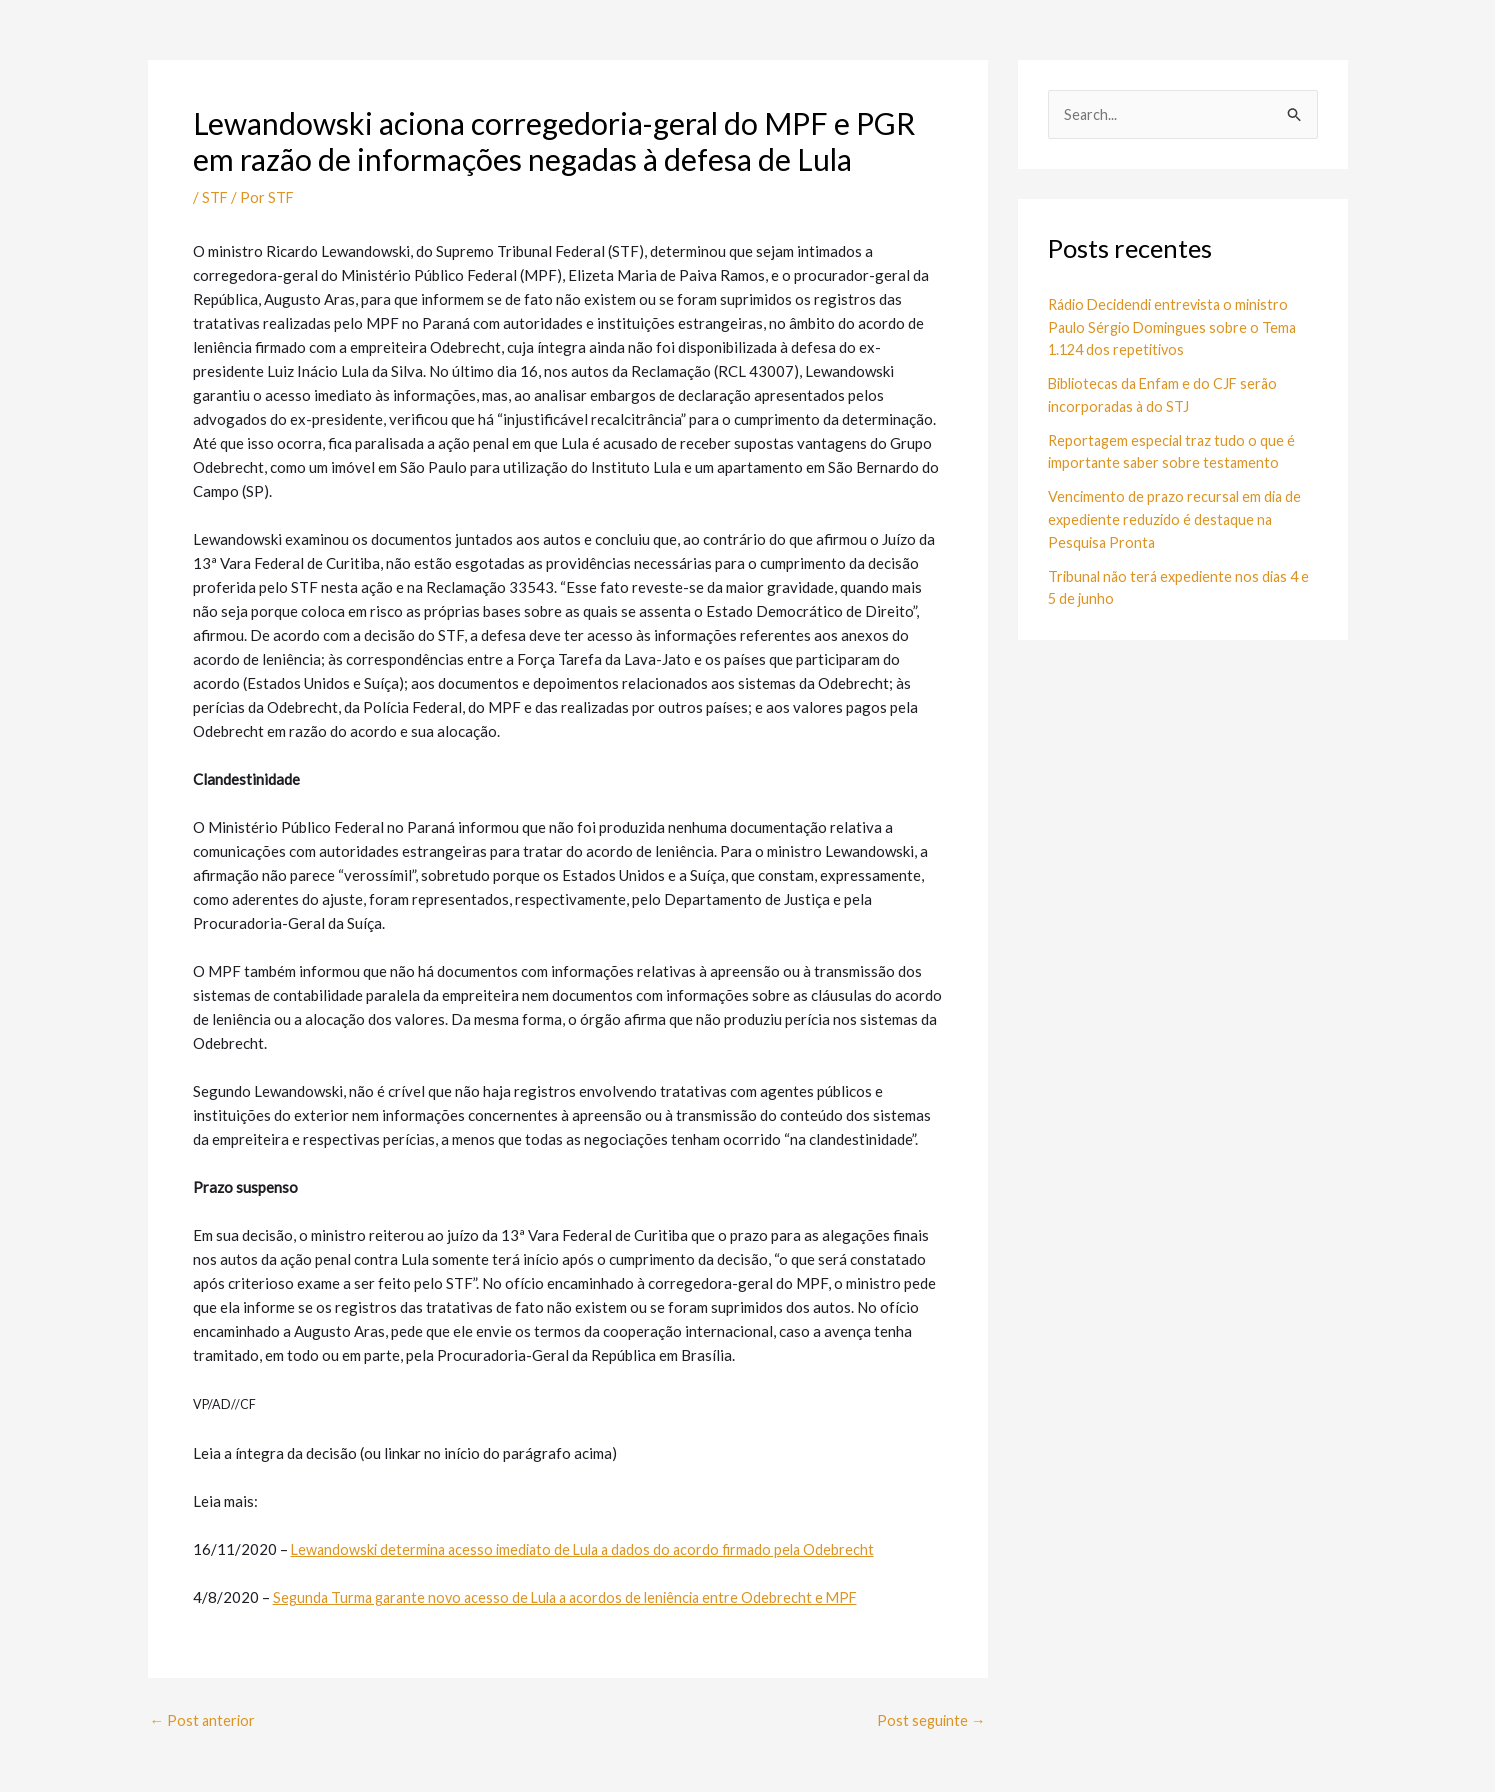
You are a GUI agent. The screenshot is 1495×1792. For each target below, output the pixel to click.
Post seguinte (930, 1720)
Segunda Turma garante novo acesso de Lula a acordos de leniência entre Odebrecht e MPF (574, 1597)
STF (215, 197)
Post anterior (204, 1720)
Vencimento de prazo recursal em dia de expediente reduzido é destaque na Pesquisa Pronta (1177, 518)
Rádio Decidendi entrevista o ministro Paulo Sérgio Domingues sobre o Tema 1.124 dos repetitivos (1176, 327)
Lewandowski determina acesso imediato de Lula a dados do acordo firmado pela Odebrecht (592, 1549)
